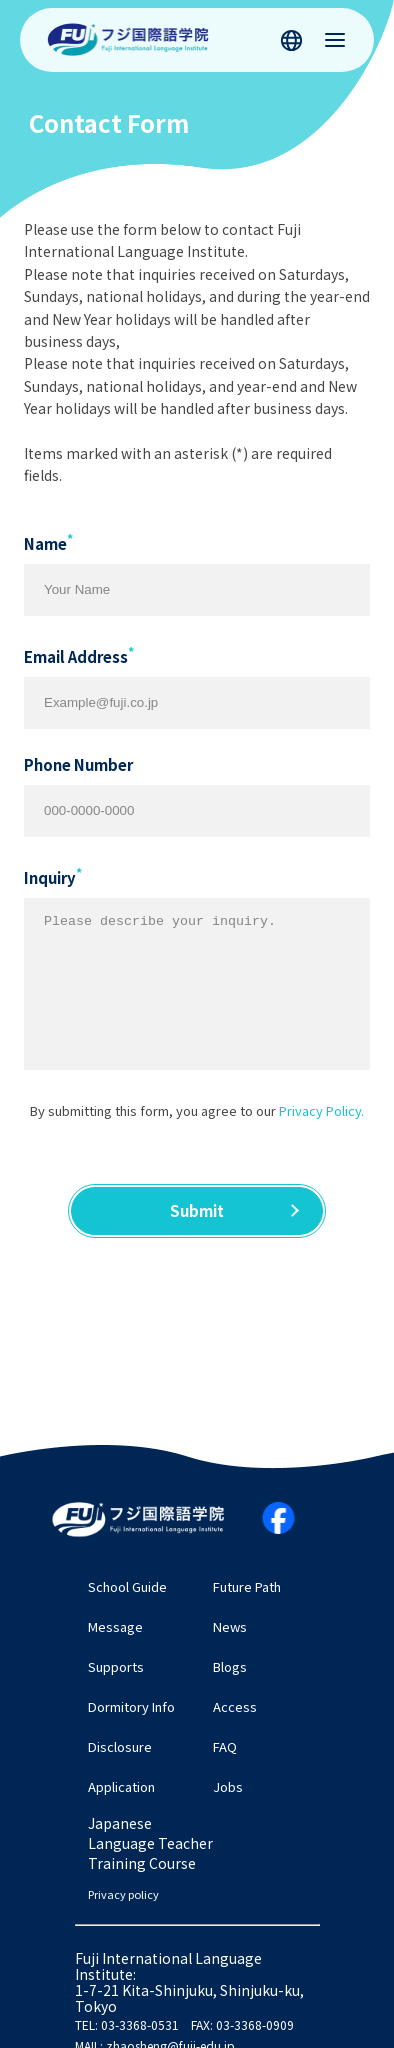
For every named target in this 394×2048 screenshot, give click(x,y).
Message (115, 1626)
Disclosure (120, 1746)
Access (235, 1706)
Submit (197, 1210)
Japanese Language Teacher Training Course (150, 1843)
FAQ (225, 1746)
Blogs (230, 1666)
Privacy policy (123, 1894)
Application (121, 1786)
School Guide (127, 1586)
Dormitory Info (131, 1706)
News (230, 1626)
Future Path (247, 1586)
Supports (116, 1666)
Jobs (228, 1786)
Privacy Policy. (321, 1110)
